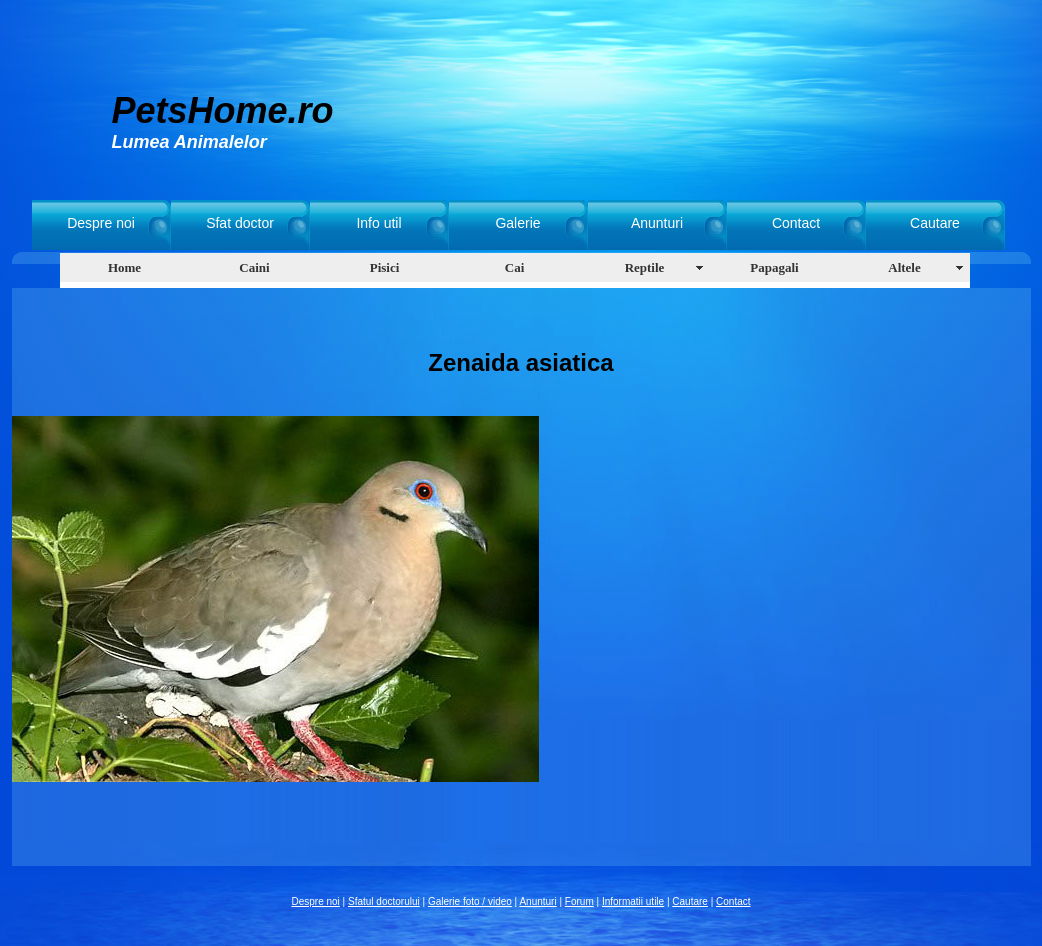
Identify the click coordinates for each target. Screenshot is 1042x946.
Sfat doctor (240, 223)
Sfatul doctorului (384, 901)
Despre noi (101, 223)
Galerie (517, 223)
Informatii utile (633, 901)
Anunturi (657, 223)
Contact (796, 223)
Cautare (935, 223)
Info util (378, 223)
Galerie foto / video (470, 901)
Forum (579, 901)
